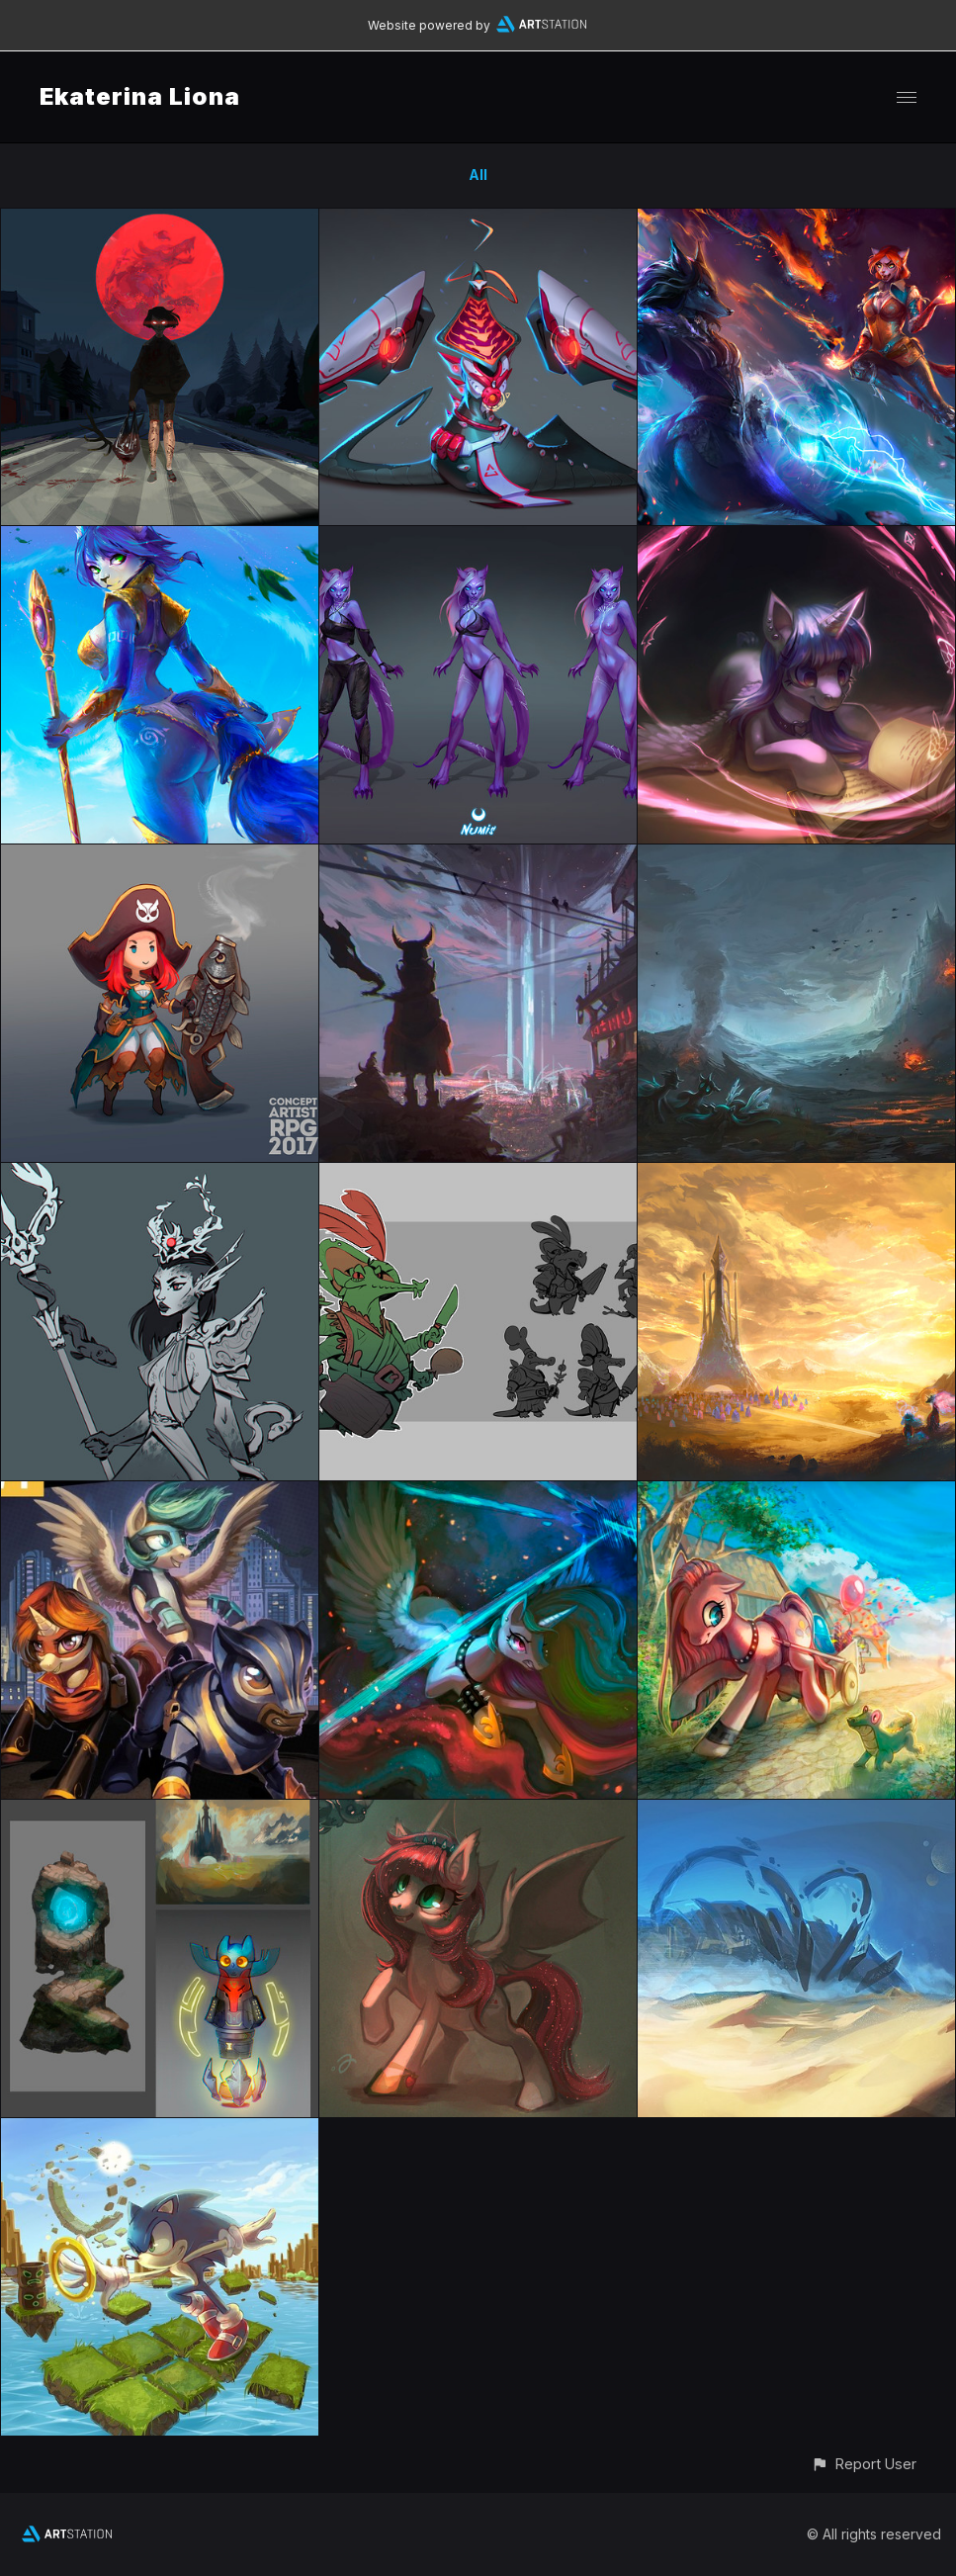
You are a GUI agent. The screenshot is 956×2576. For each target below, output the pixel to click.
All (478, 174)
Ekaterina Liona (140, 96)
